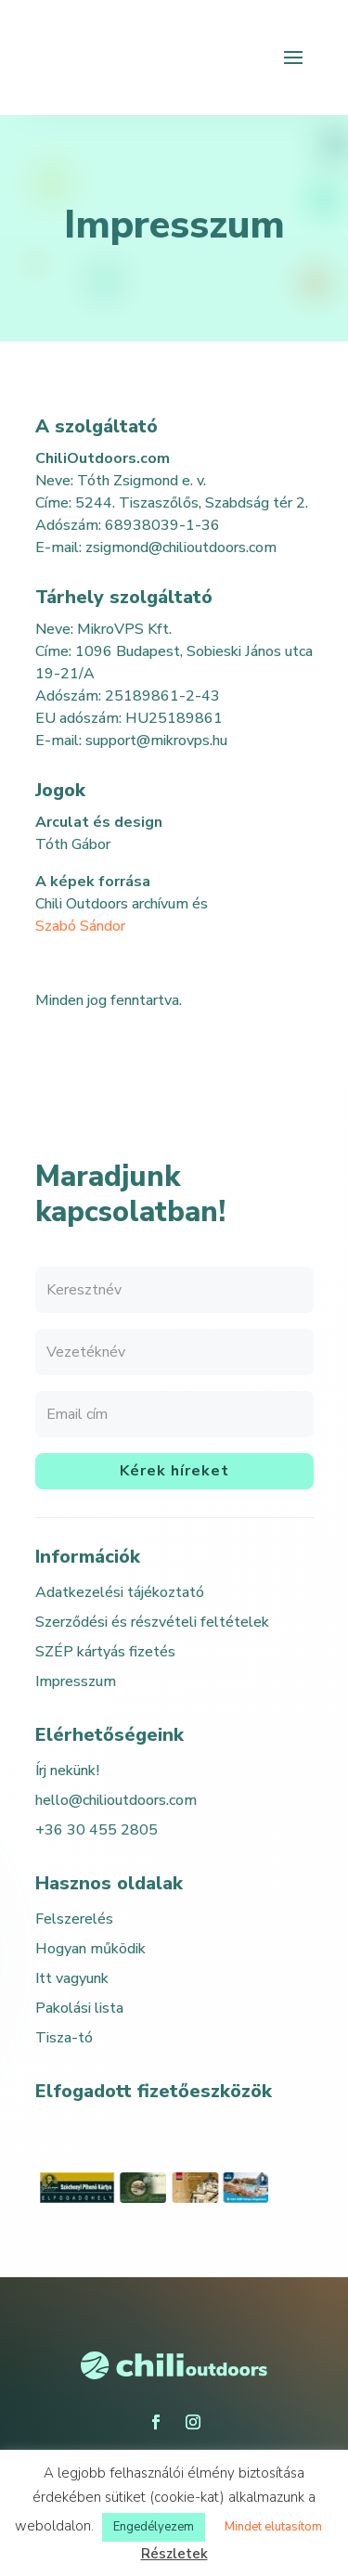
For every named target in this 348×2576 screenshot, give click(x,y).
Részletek (174, 2553)
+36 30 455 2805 (96, 1830)
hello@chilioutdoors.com (116, 1800)
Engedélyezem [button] (153, 2526)
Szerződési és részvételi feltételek (152, 1622)
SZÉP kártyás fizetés (105, 1652)
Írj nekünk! (67, 1770)
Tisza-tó (64, 2038)
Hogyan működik (90, 1948)
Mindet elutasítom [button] (273, 2526)
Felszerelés (74, 1919)
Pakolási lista (79, 2008)
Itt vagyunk (72, 1978)
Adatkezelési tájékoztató (119, 1592)
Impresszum (75, 1681)
